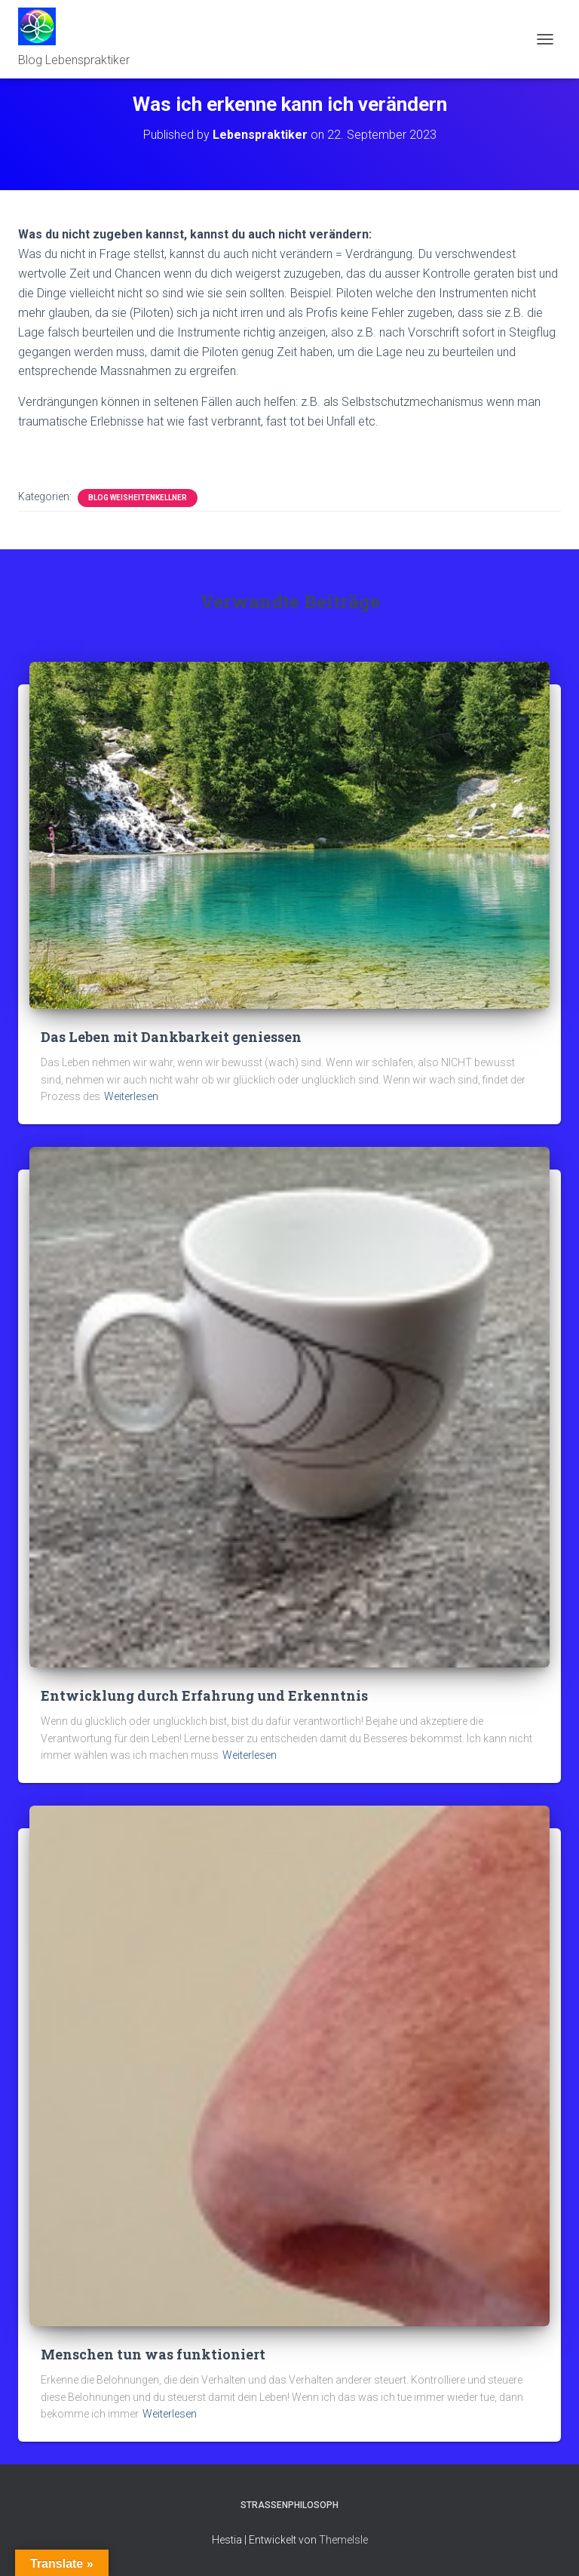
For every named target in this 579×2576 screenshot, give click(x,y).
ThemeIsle (343, 2540)
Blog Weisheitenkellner (137, 497)
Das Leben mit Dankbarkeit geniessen (171, 1037)
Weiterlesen (131, 1096)
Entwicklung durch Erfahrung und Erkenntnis (204, 1695)
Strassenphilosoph (289, 2505)
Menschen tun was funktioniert (153, 2354)
